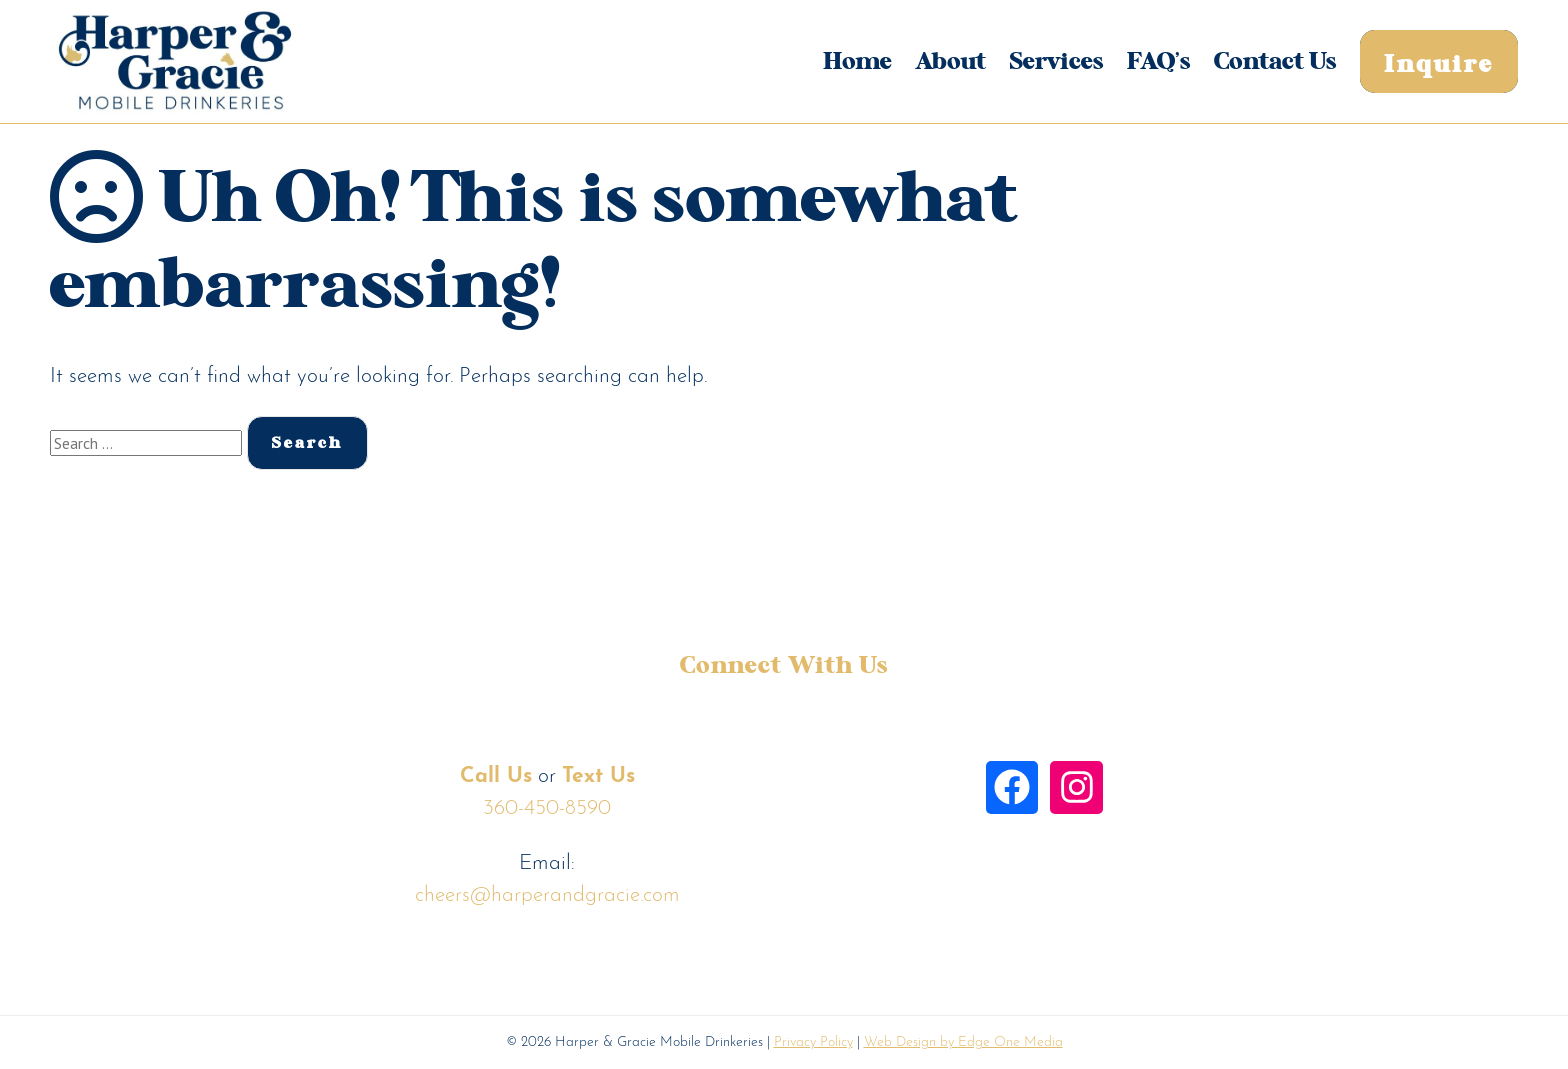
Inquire (1439, 65)
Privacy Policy (813, 1042)
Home (857, 62)
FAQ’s (1158, 62)
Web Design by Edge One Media (963, 1042)
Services (1056, 62)
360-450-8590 (547, 808)
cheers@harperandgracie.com (547, 895)
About (951, 62)
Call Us (496, 776)
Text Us (598, 776)
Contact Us (1275, 62)
